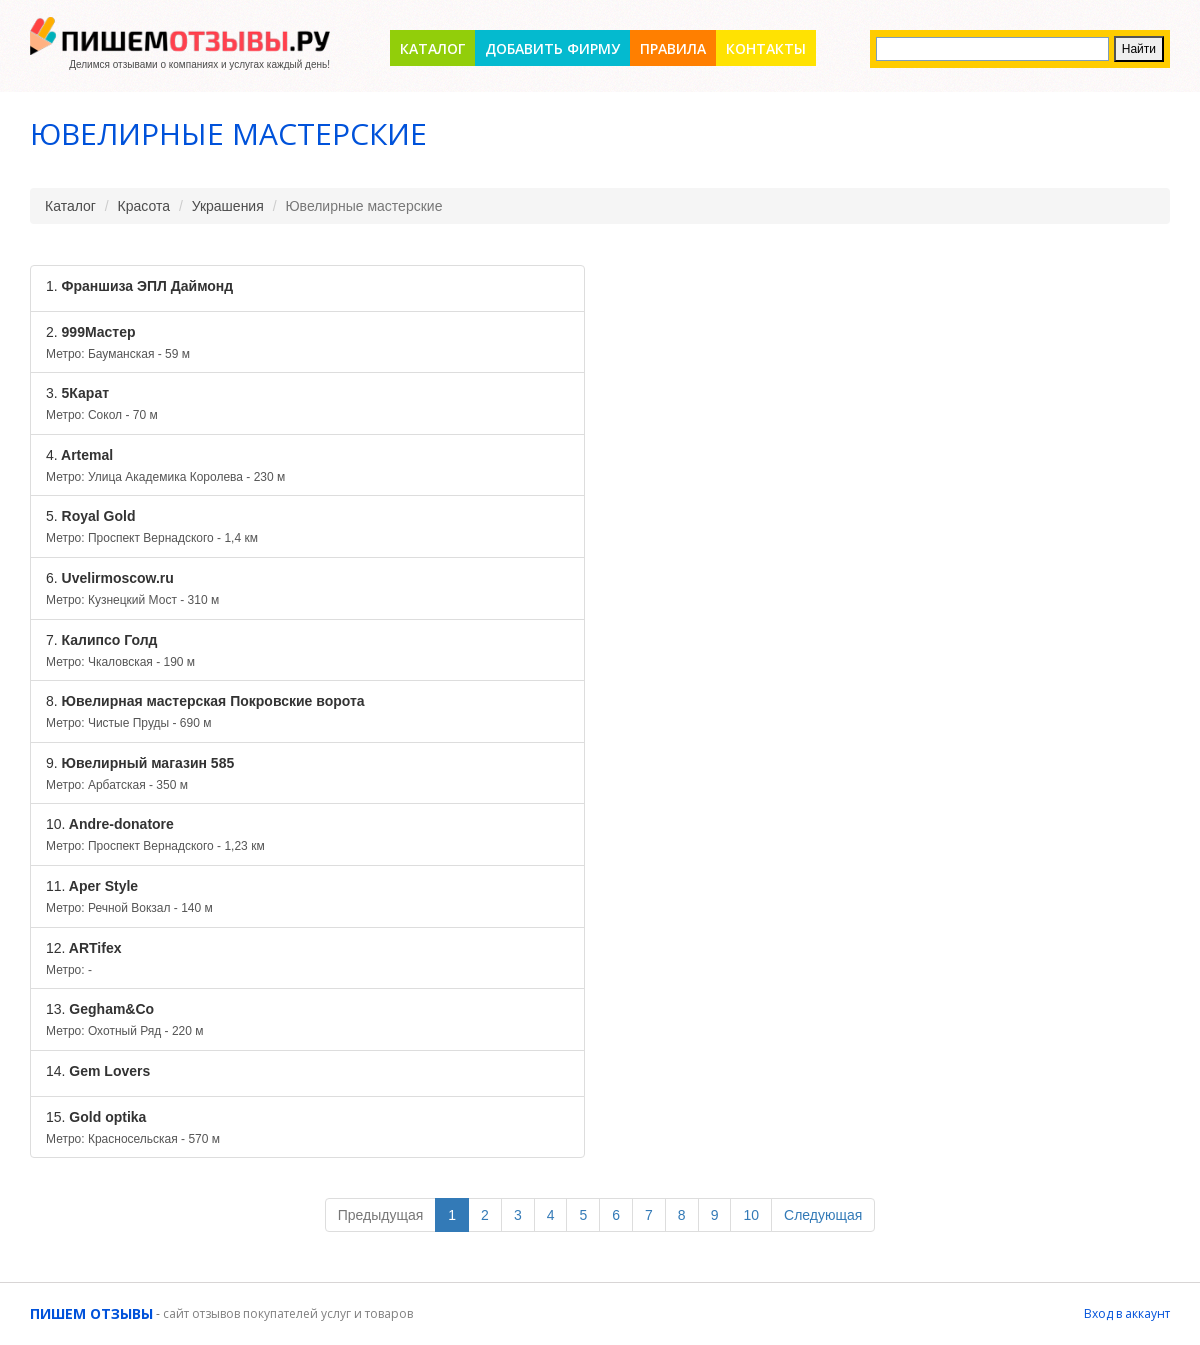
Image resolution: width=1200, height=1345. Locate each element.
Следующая (823, 1215)
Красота (144, 206)
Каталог (432, 48)
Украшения (228, 206)
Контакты (766, 48)
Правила (673, 48)
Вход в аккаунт (1127, 1313)
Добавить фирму (552, 48)
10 (751, 1215)
